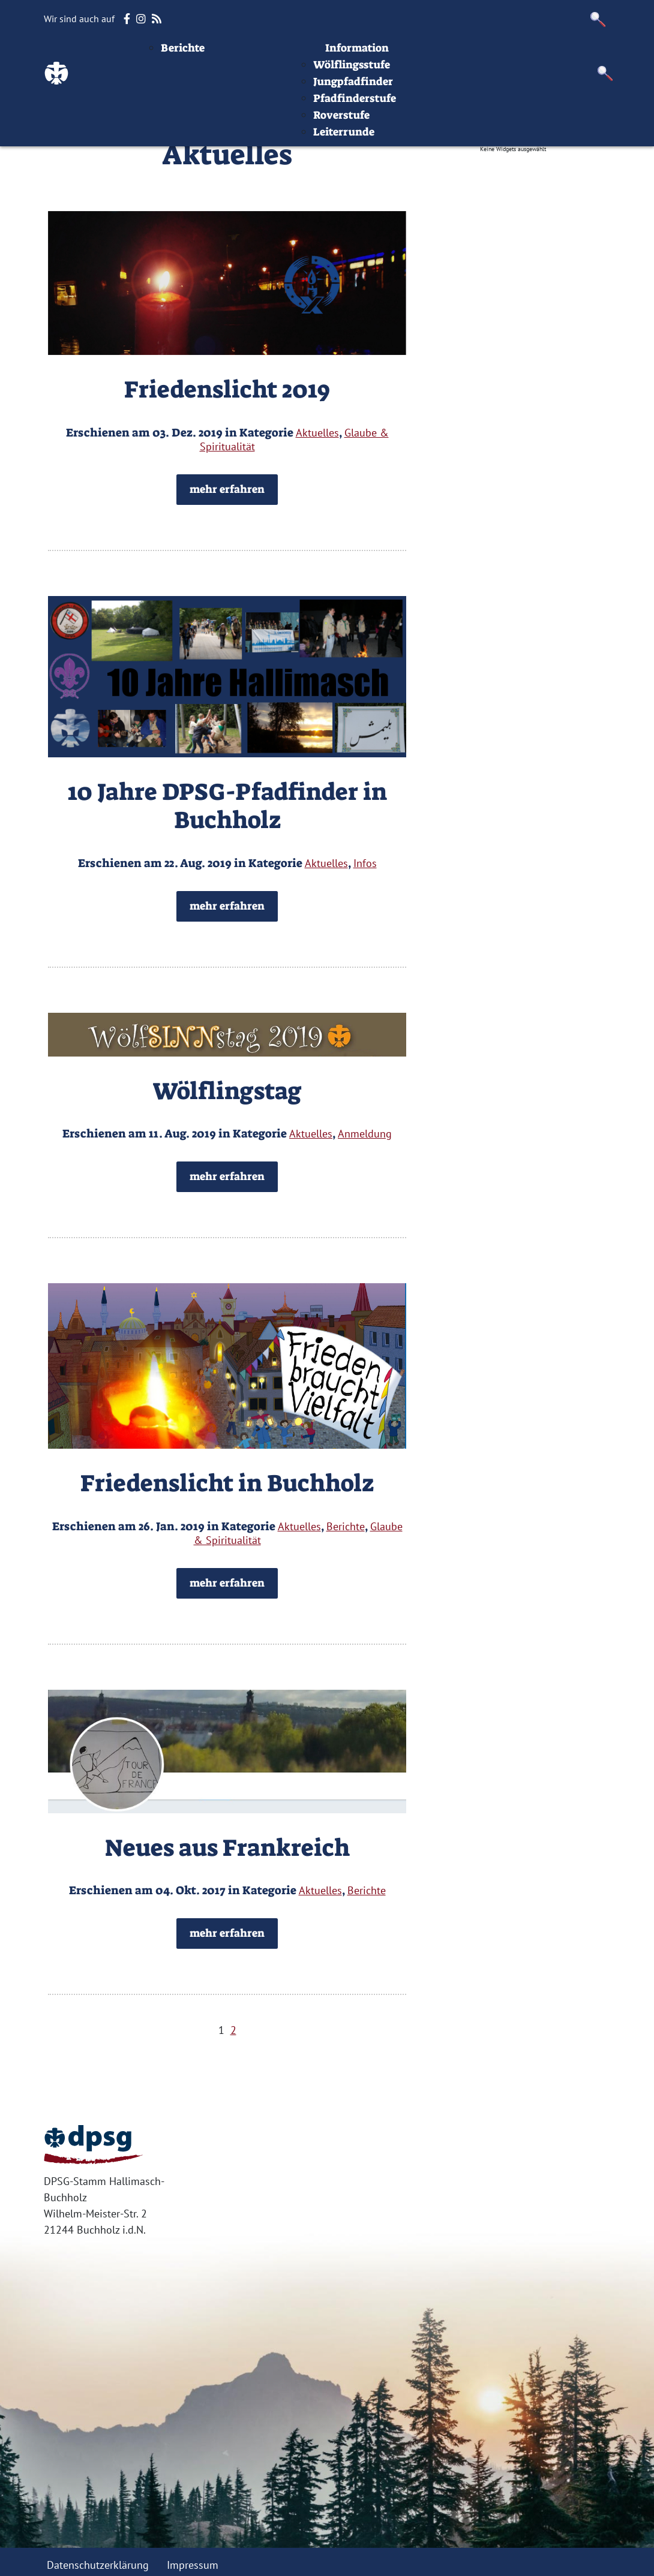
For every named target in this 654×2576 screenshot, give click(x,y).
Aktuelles (271, 73)
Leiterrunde (417, 174)
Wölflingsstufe (425, 107)
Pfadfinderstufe (428, 140)
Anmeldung (365, 1133)
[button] (598, 19)
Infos (507, 56)
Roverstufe (415, 157)
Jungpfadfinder (427, 123)
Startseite (186, 56)
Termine (341, 56)
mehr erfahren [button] (227, 489)
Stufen (392, 56)
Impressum (561, 56)
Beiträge (244, 56)
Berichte (256, 90)
